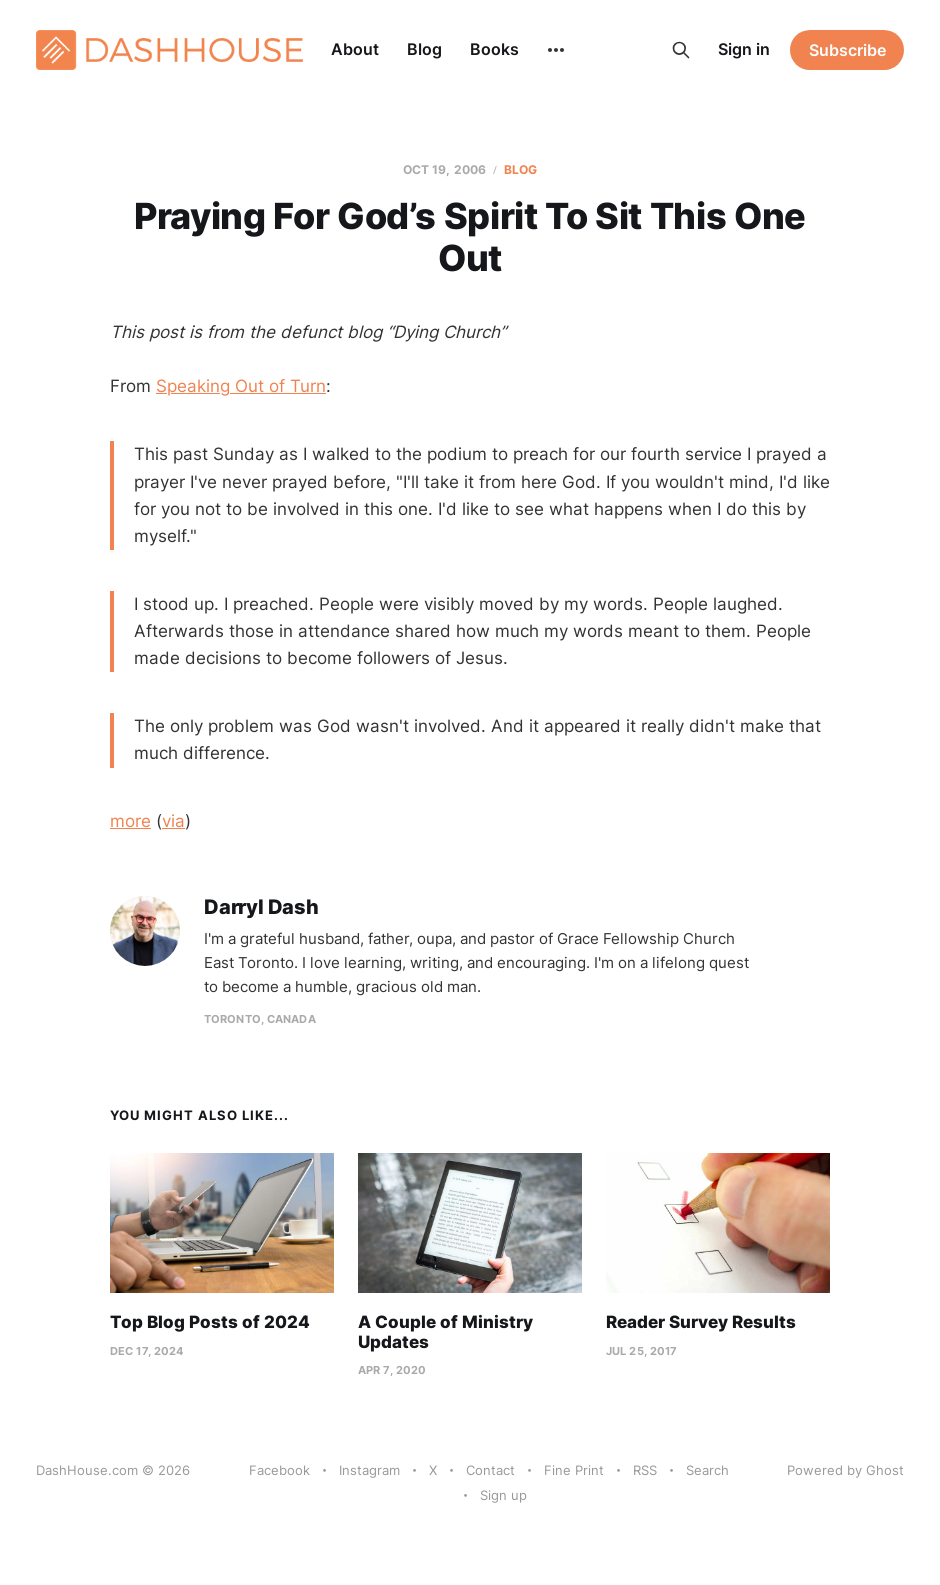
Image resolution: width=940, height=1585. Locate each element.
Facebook (279, 1470)
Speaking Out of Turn (241, 386)
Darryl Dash (261, 907)
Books (494, 49)
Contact (490, 1470)
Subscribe (847, 50)
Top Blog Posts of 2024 (210, 1322)
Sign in (744, 49)
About (355, 49)
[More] (556, 50)
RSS (645, 1470)
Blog (424, 49)
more (130, 821)
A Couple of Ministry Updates (445, 1332)
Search (707, 1470)
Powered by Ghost (845, 1470)
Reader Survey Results (701, 1322)
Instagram (369, 1470)
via (173, 821)
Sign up (503, 1495)
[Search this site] (681, 50)
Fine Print (574, 1470)
